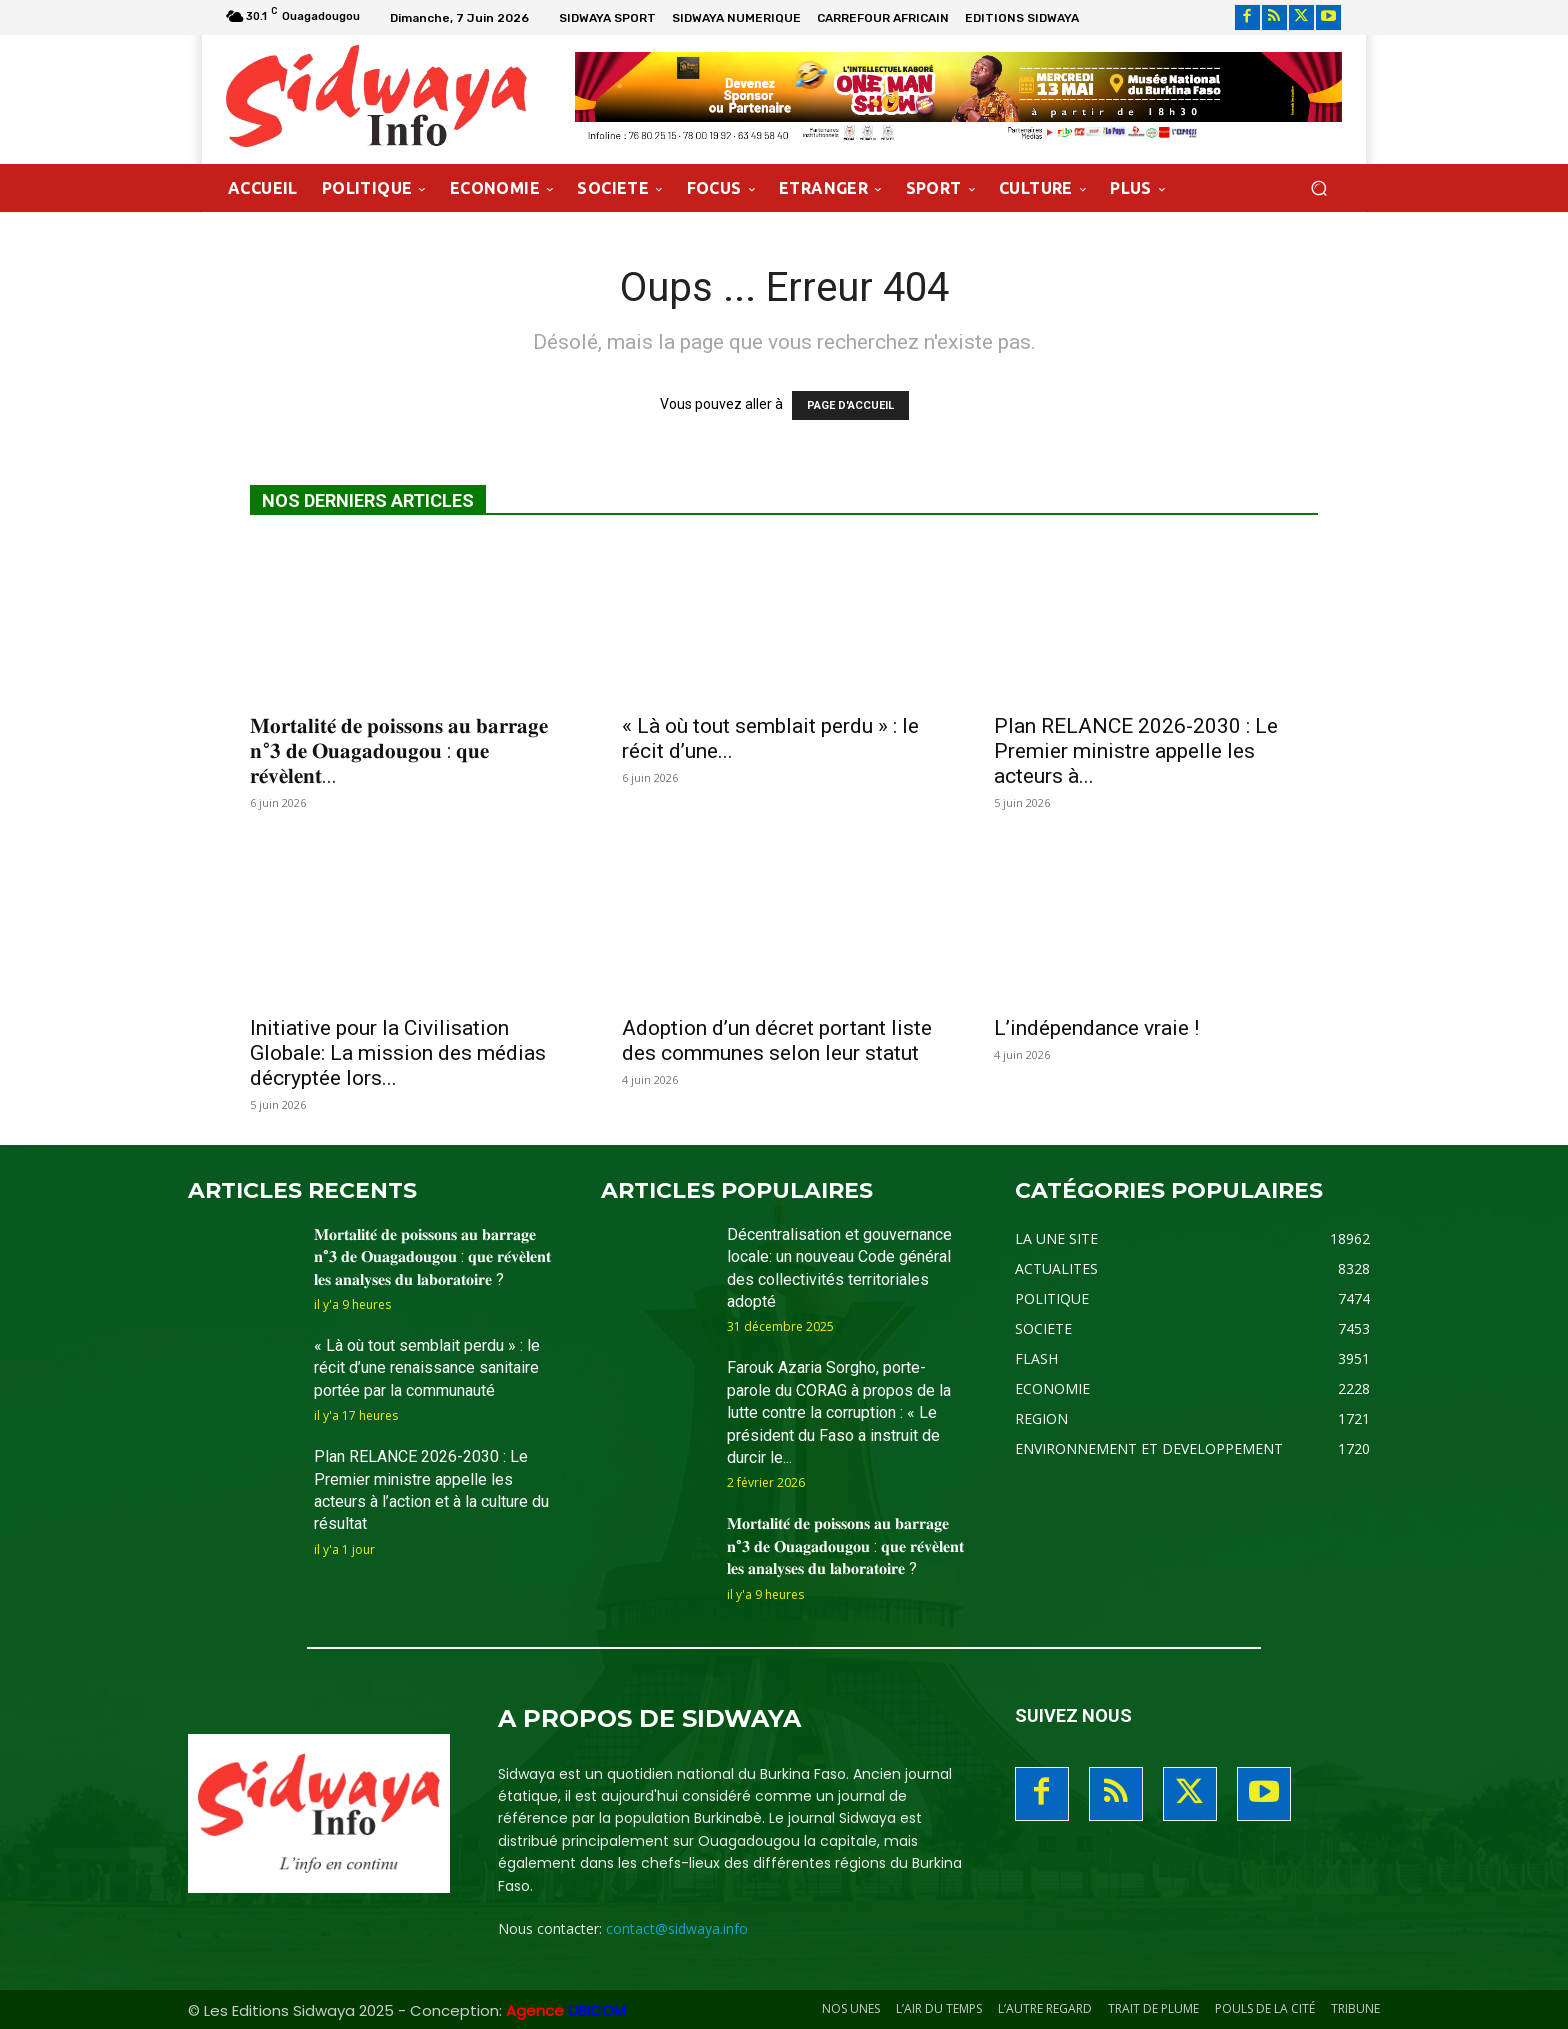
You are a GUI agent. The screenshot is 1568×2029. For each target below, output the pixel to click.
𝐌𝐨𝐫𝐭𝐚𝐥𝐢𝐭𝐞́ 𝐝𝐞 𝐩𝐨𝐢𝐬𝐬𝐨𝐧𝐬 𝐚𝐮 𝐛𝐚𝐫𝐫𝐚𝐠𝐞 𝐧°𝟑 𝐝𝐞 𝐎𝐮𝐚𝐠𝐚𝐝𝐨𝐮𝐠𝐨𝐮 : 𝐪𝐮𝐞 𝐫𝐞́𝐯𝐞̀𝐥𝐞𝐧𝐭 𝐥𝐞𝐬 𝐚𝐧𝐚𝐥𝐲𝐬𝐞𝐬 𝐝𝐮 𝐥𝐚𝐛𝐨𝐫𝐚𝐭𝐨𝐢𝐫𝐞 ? (432, 1257)
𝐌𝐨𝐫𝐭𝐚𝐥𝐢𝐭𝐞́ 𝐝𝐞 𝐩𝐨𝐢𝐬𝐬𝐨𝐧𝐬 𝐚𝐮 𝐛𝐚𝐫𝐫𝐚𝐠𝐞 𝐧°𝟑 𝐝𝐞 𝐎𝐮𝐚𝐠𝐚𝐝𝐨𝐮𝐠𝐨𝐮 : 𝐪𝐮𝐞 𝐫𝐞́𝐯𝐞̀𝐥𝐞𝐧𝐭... (399, 751)
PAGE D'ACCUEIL (850, 405)
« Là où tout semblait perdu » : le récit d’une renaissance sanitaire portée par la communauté (427, 1368)
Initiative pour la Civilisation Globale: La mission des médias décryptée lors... (398, 1053)
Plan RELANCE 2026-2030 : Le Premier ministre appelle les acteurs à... (1136, 751)
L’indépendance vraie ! (1096, 1028)
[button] (1318, 187)
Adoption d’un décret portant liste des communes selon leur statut (777, 1040)
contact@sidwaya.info (677, 1928)
